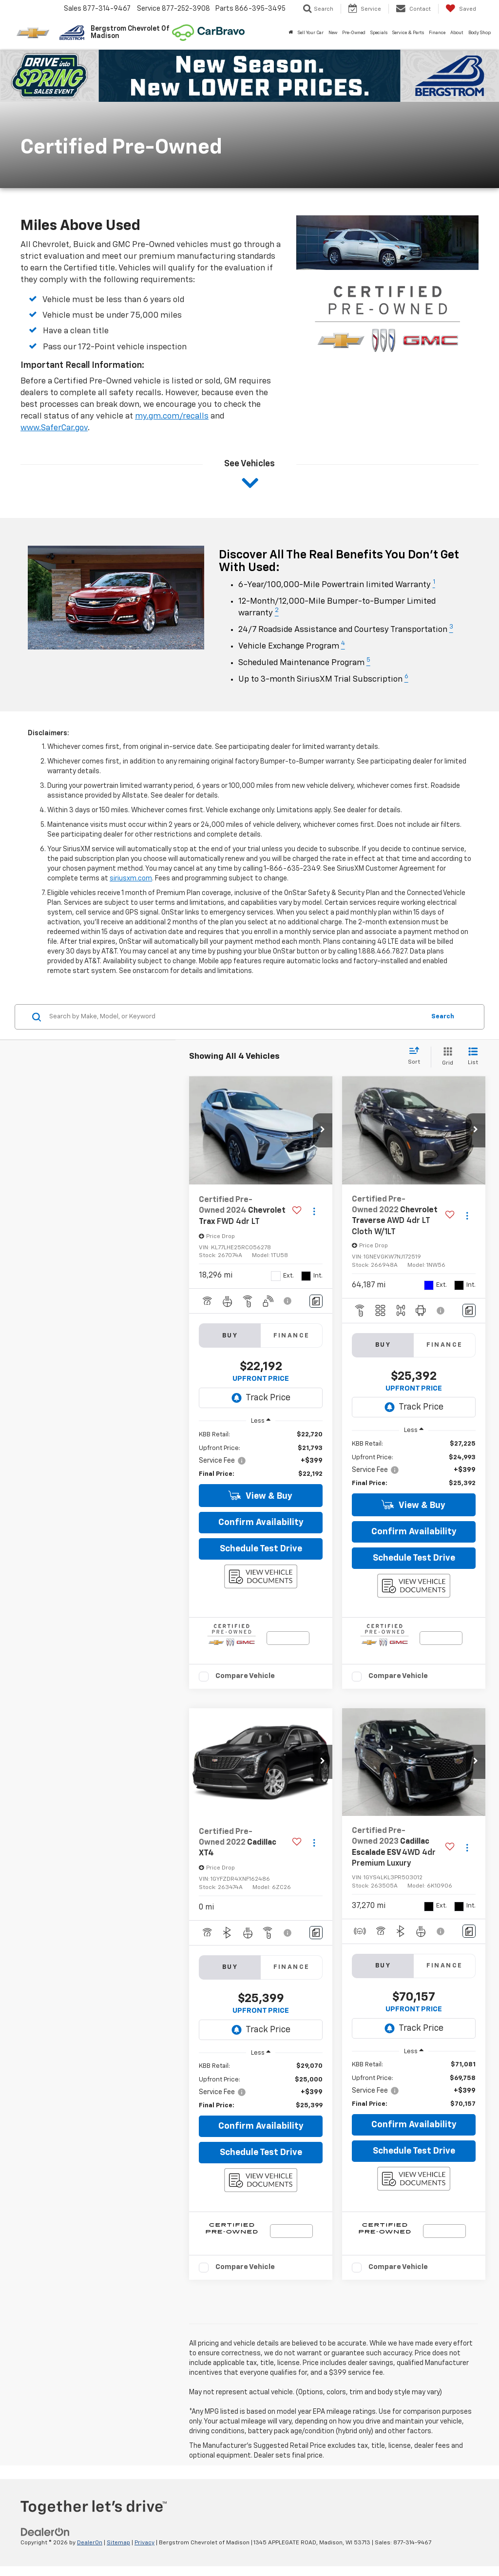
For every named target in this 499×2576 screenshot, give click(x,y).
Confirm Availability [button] (261, 1522)
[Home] (290, 33)
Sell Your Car (311, 33)
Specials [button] (378, 33)
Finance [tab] (291, 1336)
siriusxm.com (131, 878)
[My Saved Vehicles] (460, 9)
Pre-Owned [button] (353, 33)
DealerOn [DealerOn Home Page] (89, 2543)
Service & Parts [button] (408, 33)
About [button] (456, 33)
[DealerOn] (45, 2532)
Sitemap (118, 2543)
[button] (322, 1130)
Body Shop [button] (479, 33)
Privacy (144, 2543)
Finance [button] (437, 33)
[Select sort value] (417, 1056)
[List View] (473, 1057)
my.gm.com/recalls (172, 416)
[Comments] (316, 1301)
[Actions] (314, 1211)
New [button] (332, 33)
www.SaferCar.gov (54, 428)
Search (442, 1016)
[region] (261, 1454)
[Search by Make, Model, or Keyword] (235, 1017)
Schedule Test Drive (261, 1549)
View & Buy (260, 1495)
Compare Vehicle (245, 1675)
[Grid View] (446, 1057)
